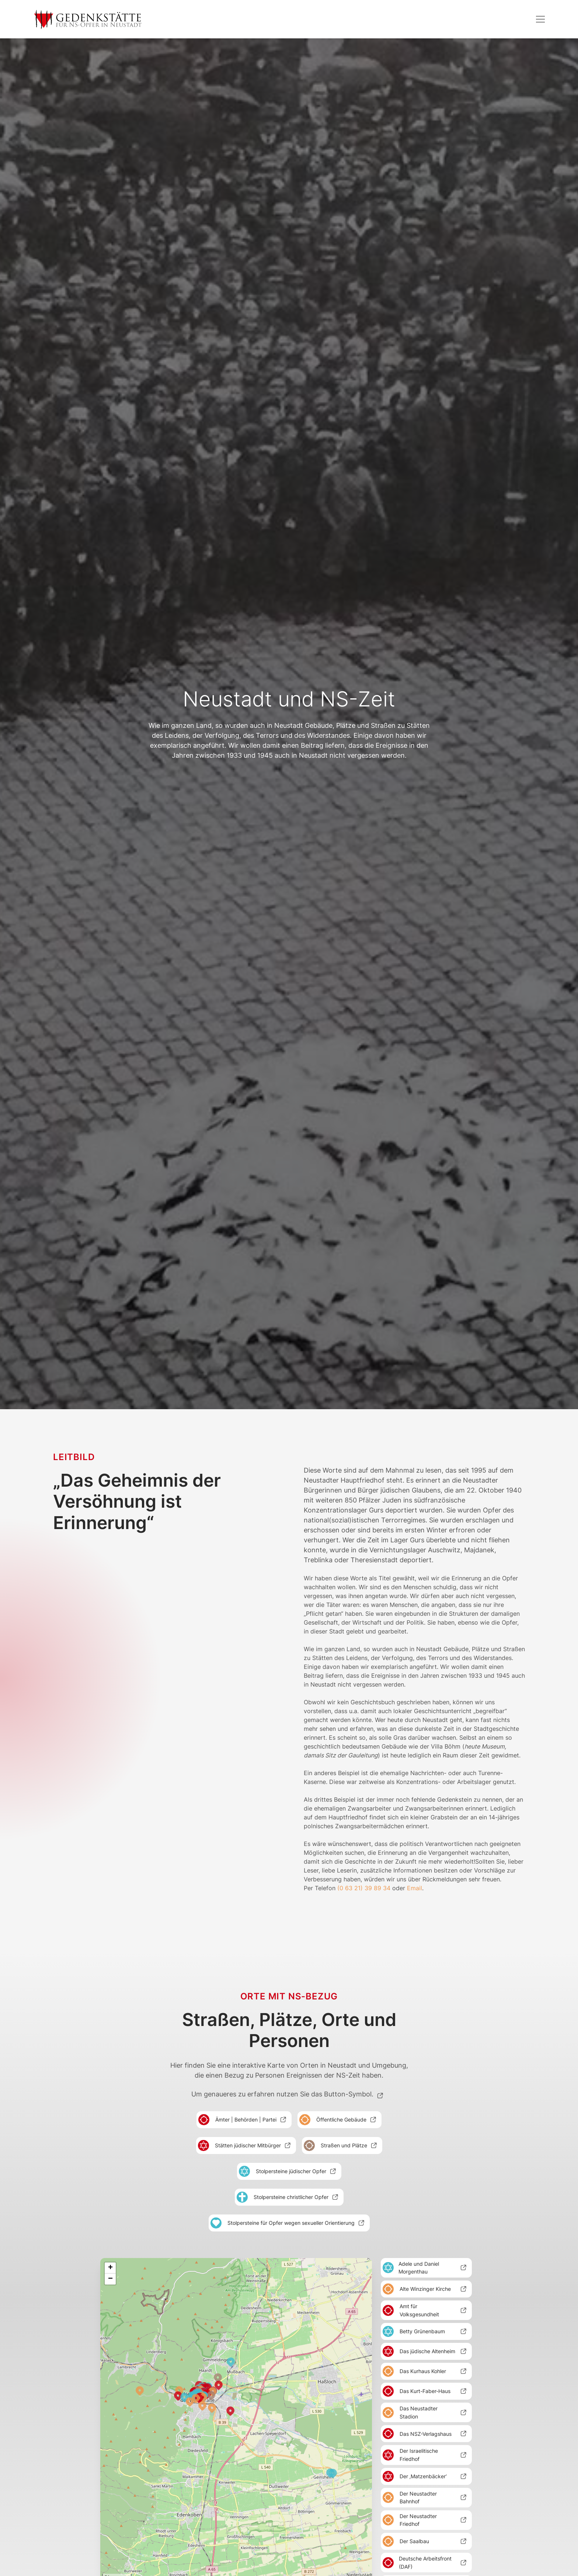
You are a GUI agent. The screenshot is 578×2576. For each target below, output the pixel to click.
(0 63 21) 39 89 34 (363, 1888)
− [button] (110, 2279)
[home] (88, 19)
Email (414, 1888)
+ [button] (110, 2268)
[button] (540, 19)
